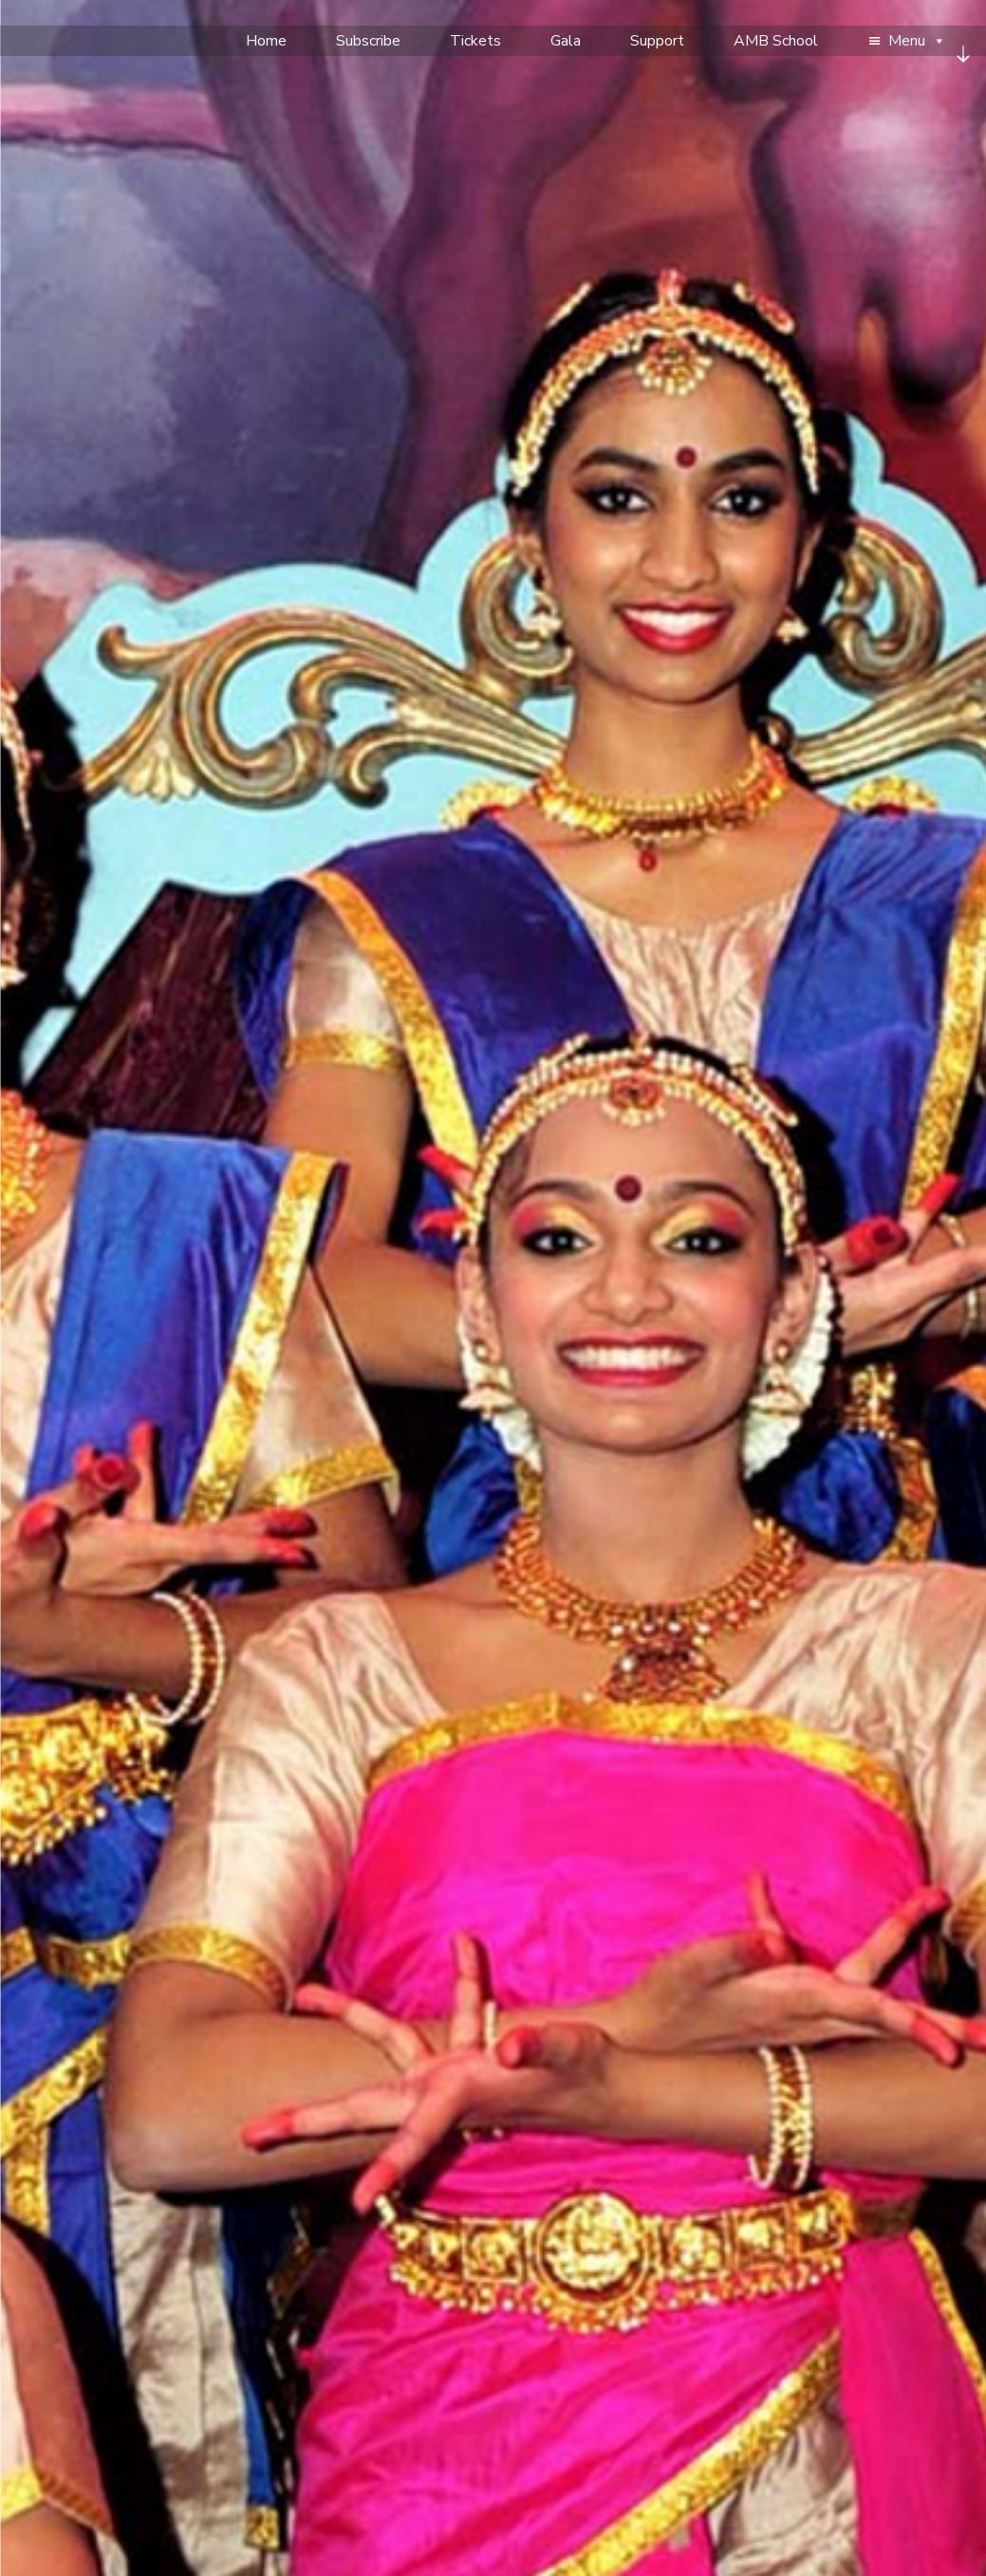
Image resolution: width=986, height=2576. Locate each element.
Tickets (475, 40)
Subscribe (368, 40)
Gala (565, 40)
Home (266, 40)
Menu (917, 41)
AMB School (776, 40)
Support (657, 40)
